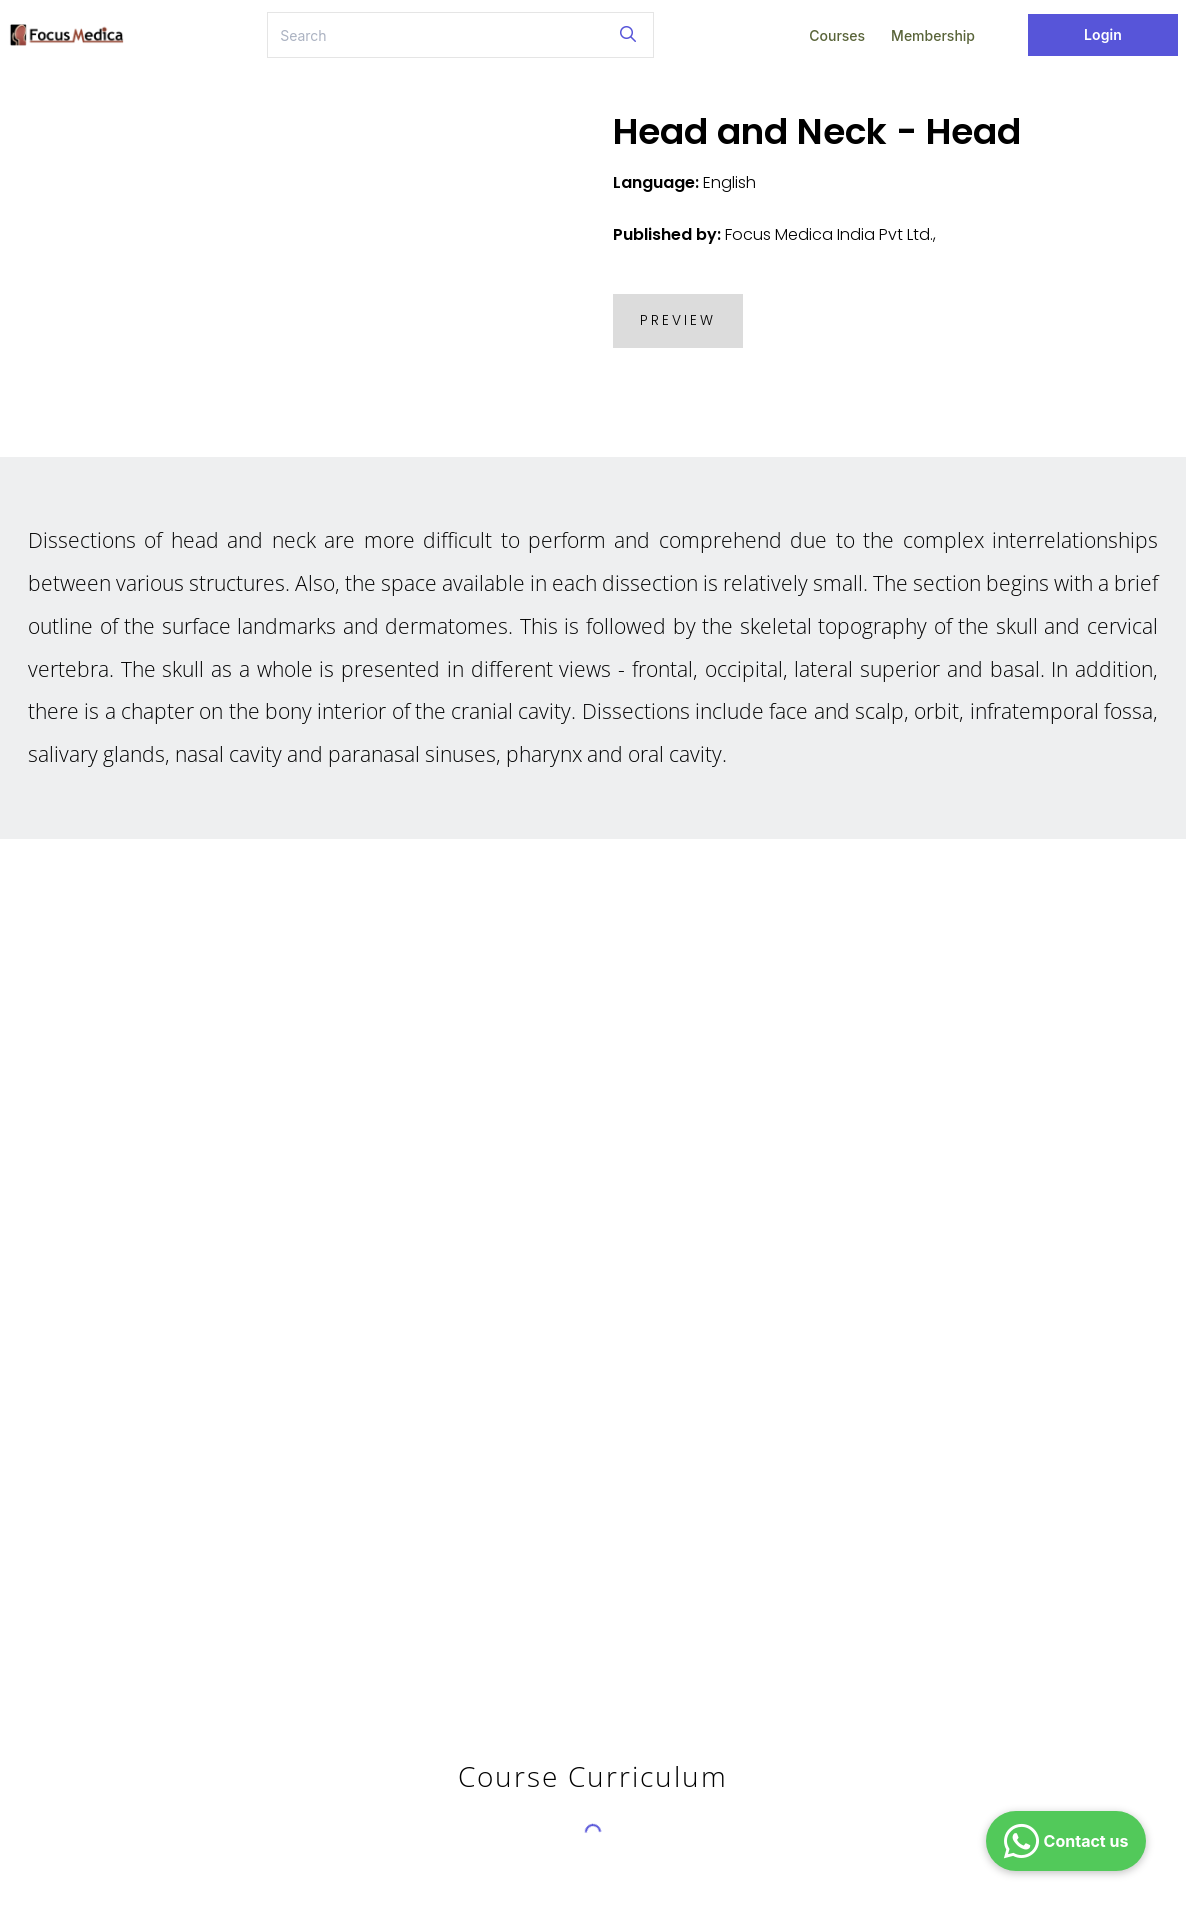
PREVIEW (678, 320)
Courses (837, 35)
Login (1103, 34)
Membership (933, 35)
